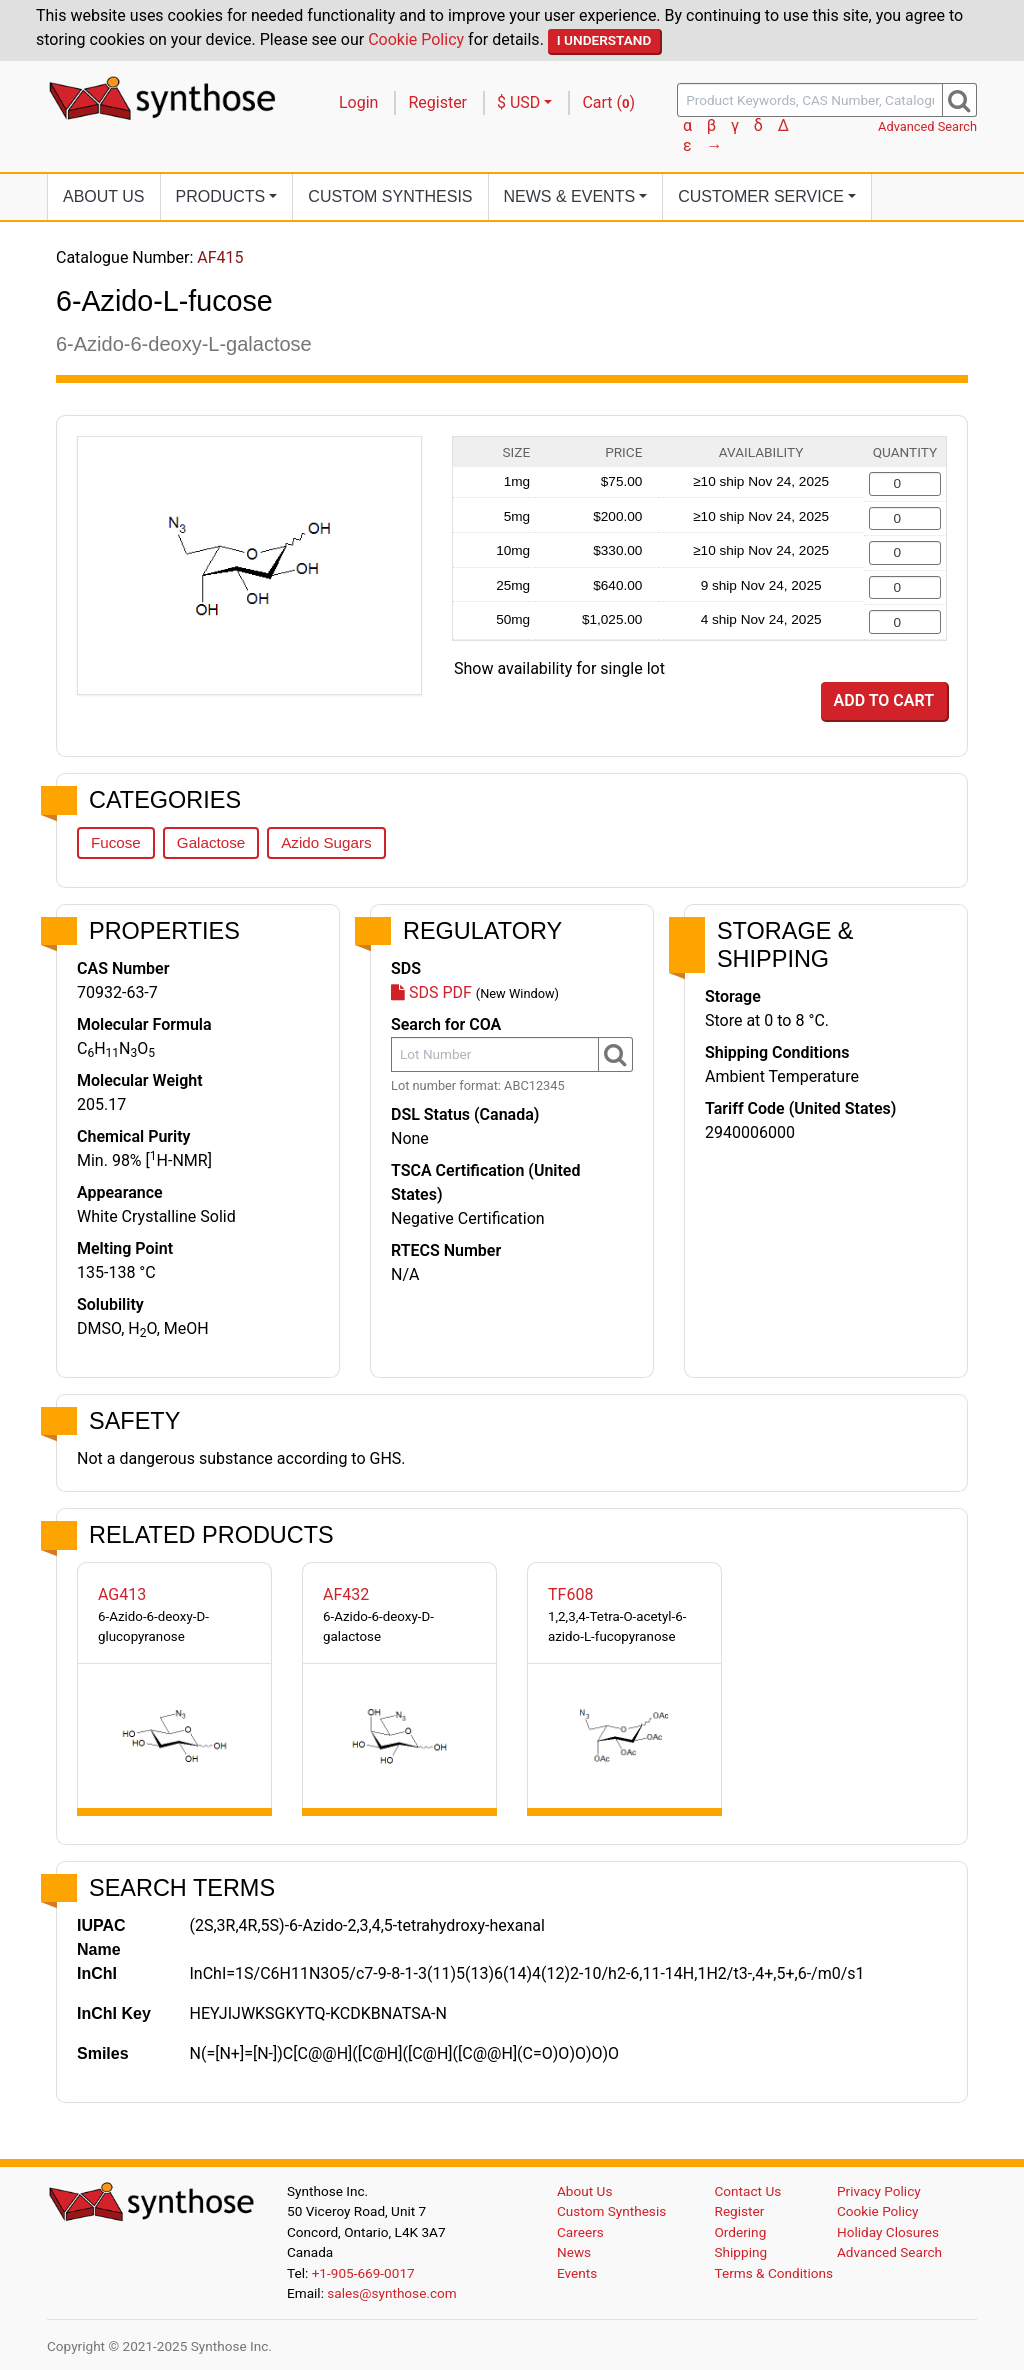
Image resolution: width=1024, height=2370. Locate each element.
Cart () (608, 102)
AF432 (346, 1594)
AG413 (122, 1594)
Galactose (211, 842)
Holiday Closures (888, 2232)
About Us (104, 196)
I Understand (604, 40)
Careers (580, 2232)
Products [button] (221, 196)
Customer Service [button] (761, 196)
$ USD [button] (518, 102)
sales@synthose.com (391, 2293)
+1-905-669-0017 (363, 2273)
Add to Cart (884, 700)
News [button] (570, 196)
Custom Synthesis (390, 196)
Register (437, 102)
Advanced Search (927, 126)
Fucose (116, 842)
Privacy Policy (879, 2191)
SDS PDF (431, 992)
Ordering (741, 2232)
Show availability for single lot (559, 668)
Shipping (741, 2252)
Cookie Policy (416, 39)
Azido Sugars (326, 842)
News (574, 2252)
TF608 (570, 1594)
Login (358, 102)
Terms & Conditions (774, 2273)
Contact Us (748, 2191)
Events (577, 2273)
